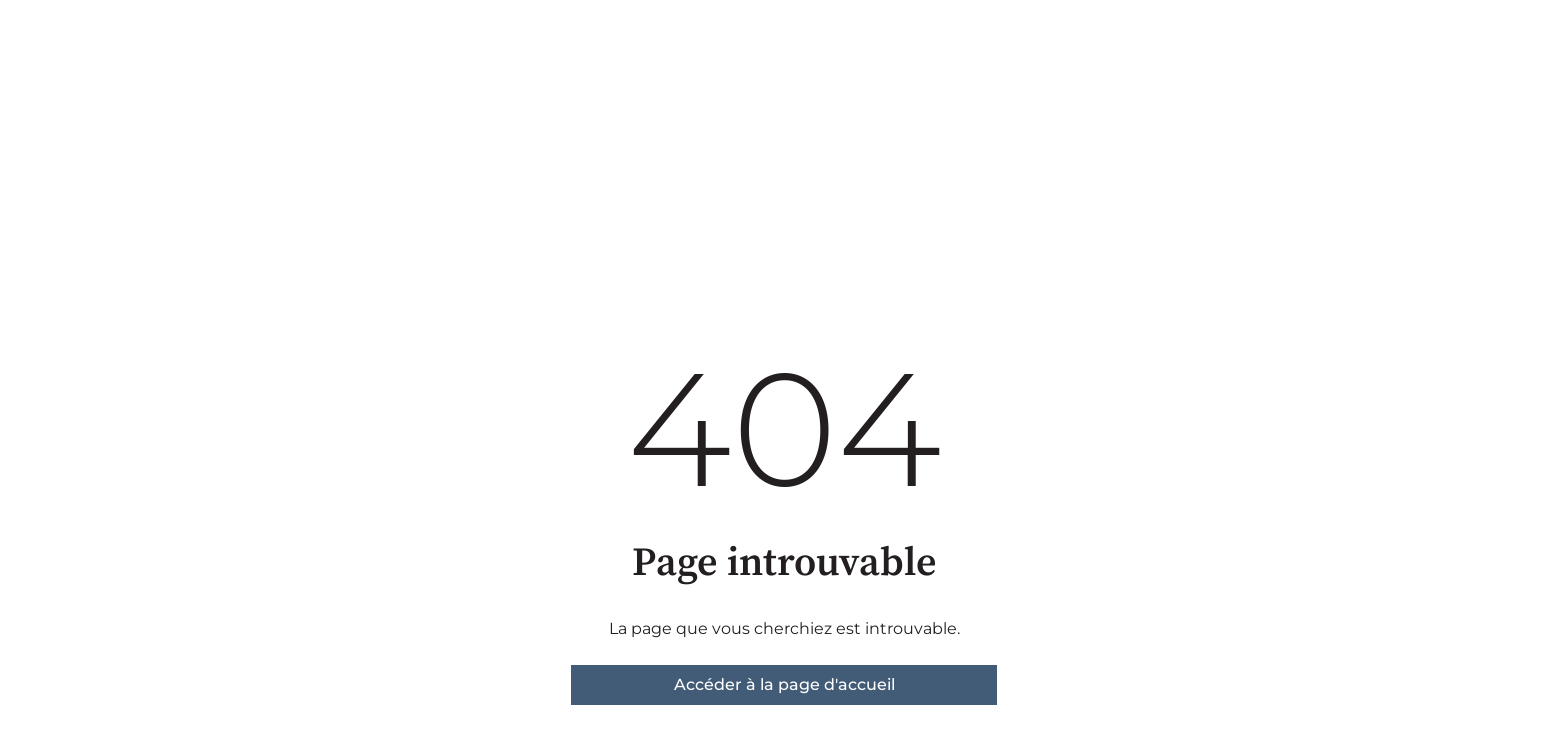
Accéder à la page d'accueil (784, 684)
